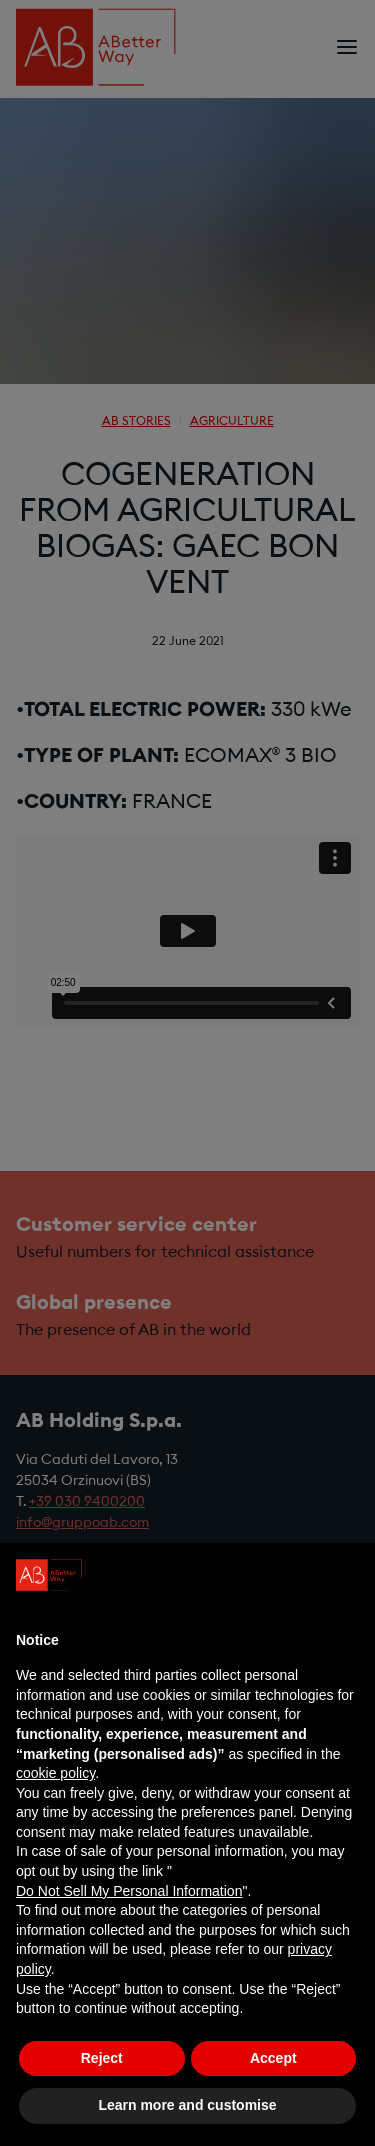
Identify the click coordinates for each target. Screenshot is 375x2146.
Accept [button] (273, 2058)
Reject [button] (102, 2058)
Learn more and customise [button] (187, 2105)
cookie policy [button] (55, 1773)
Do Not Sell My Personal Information (129, 1891)
